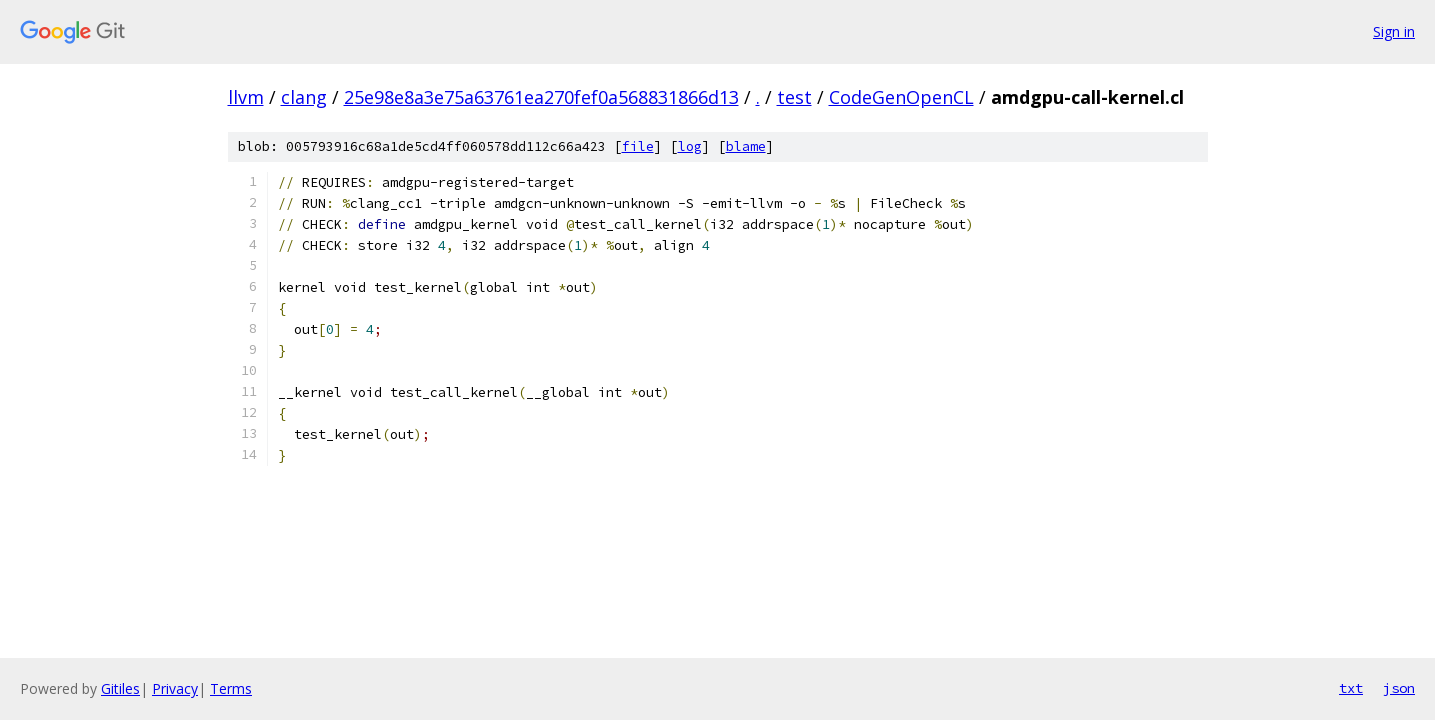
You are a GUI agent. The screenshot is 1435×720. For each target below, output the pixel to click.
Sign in (1394, 31)
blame (746, 146)
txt (1351, 688)
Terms (231, 688)
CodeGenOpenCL (901, 97)
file (638, 146)
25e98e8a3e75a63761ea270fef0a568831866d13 (541, 97)
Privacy (175, 688)
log (690, 146)
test (794, 97)
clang (304, 97)
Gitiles (120, 688)
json (1399, 688)
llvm (246, 97)
